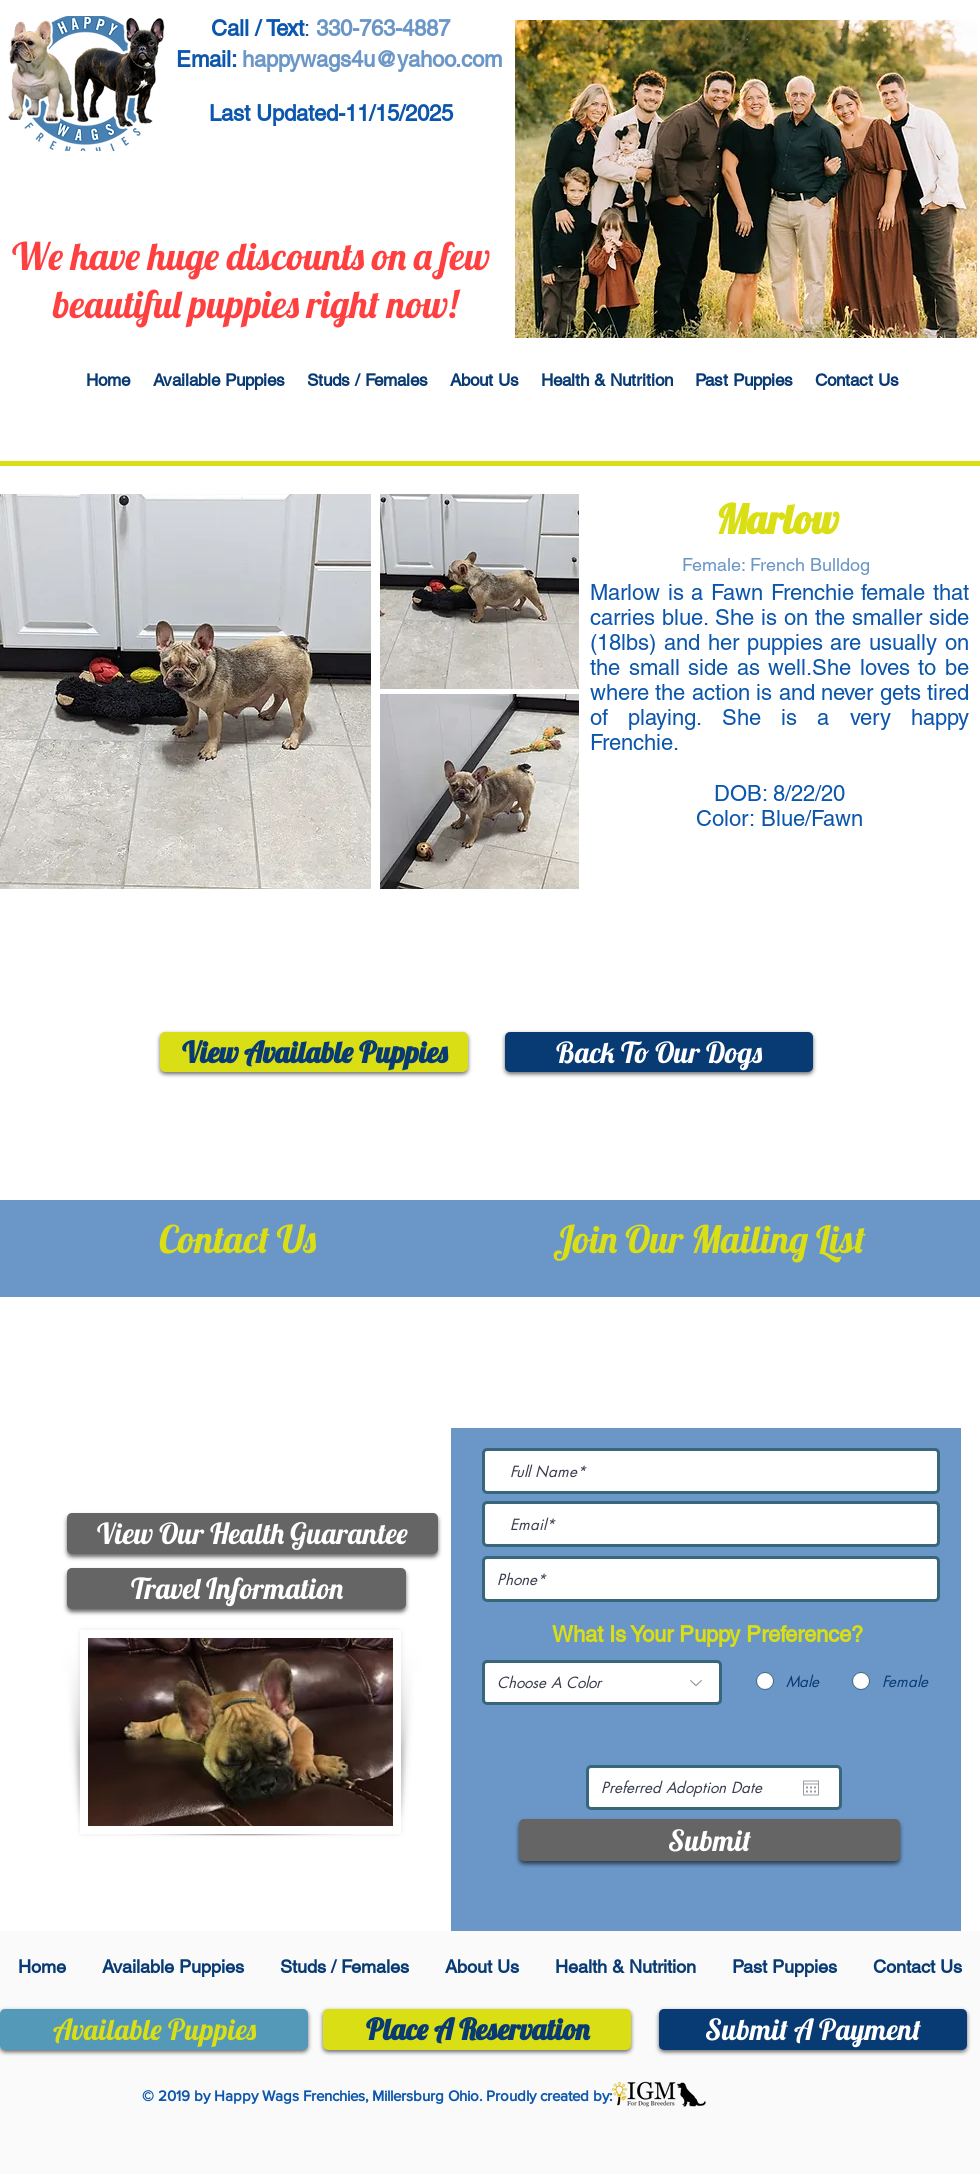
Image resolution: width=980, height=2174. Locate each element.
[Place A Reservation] (477, 2029)
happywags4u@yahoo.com (268, 1431)
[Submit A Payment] (813, 2029)
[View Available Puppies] (314, 1052)
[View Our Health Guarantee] (252, 1533)
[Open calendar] (811, 1788)
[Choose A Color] (602, 1682)
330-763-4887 (282, 1340)
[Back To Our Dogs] (659, 1052)
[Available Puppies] (154, 2029)
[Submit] (709, 1840)
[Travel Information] (236, 1588)
